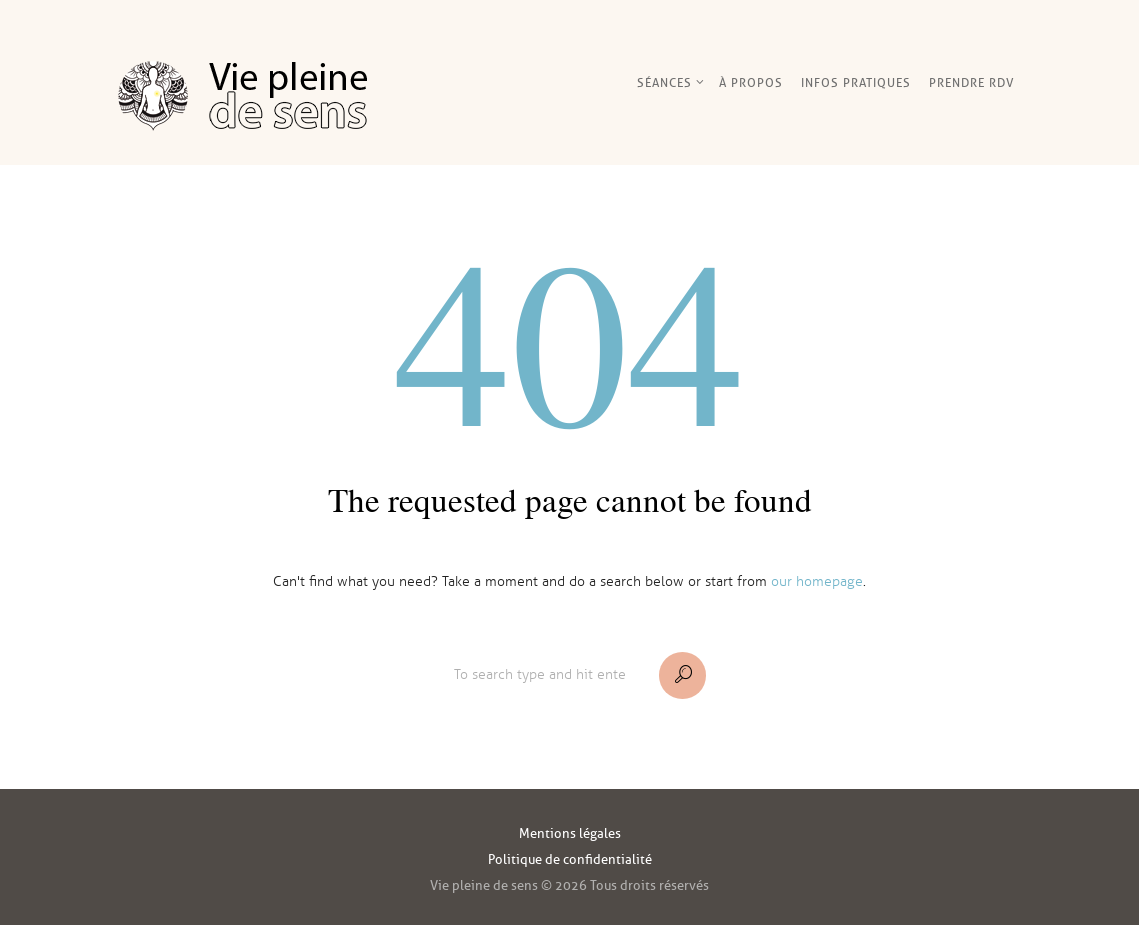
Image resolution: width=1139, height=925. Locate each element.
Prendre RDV (972, 82)
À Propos (751, 82)
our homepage (817, 581)
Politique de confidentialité (570, 859)
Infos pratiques (856, 82)
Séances (664, 82)
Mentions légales (570, 833)
